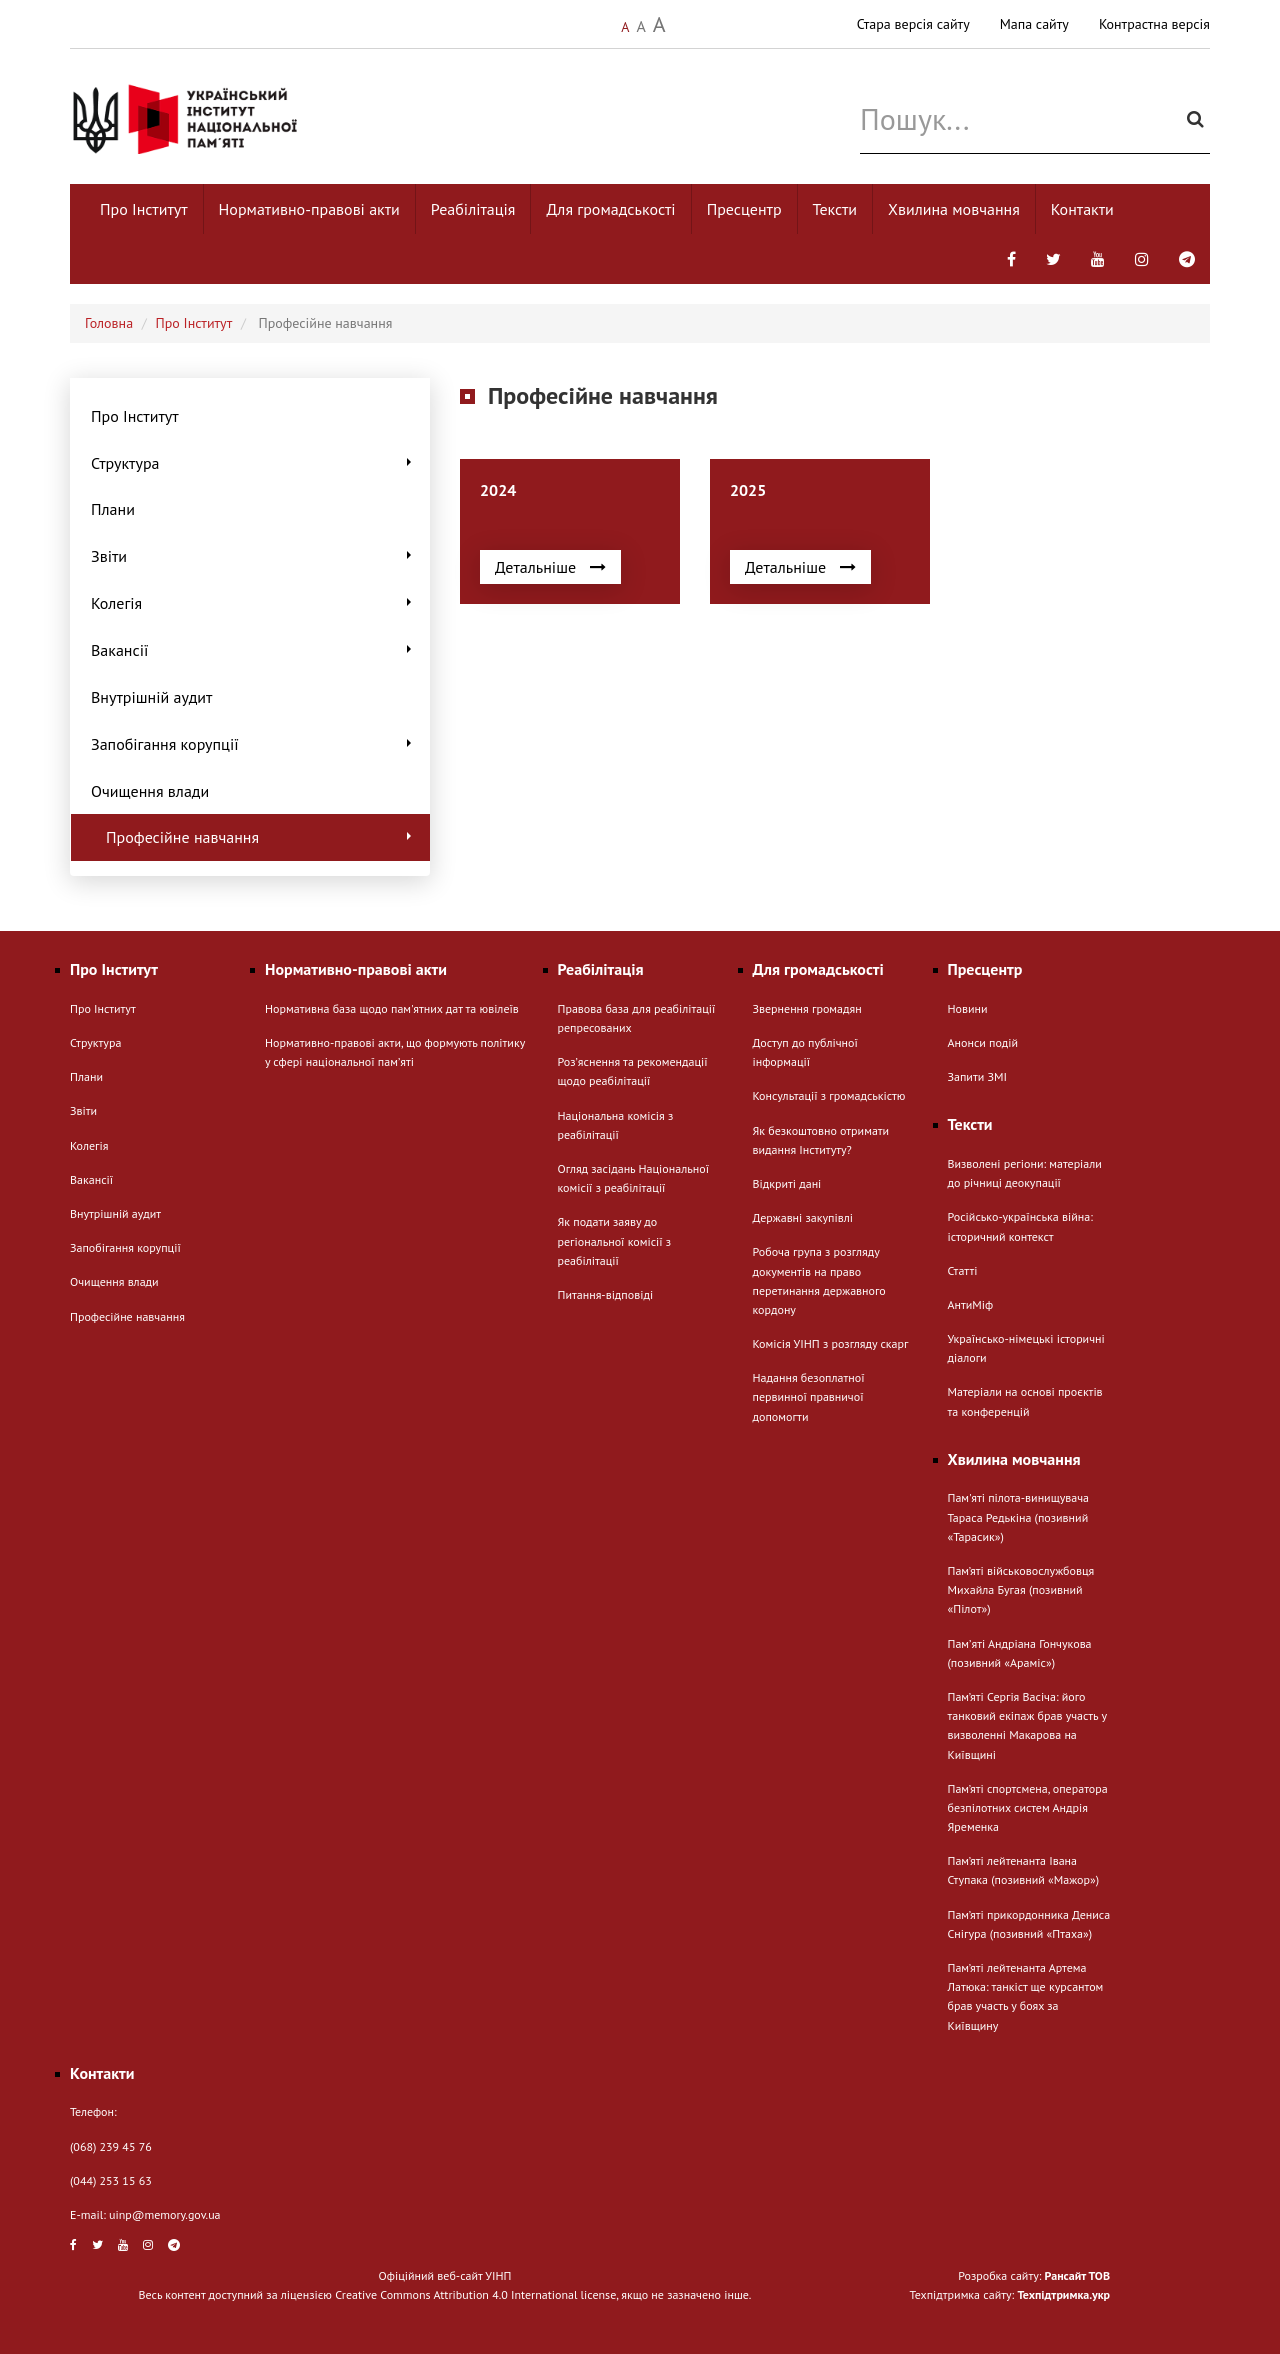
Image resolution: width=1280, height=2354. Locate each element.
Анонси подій (983, 1042)
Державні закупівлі (803, 1217)
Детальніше (550, 567)
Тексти (835, 209)
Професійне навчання (260, 837)
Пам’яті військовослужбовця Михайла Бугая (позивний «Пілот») (1021, 1589)
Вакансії (253, 650)
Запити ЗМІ (977, 1076)
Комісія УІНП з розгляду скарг (831, 1343)
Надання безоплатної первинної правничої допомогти (809, 1396)
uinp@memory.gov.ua (165, 2214)
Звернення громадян (807, 1008)
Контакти (1082, 209)
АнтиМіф (971, 1304)
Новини (968, 1008)
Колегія (253, 603)
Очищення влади (150, 791)
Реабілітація (473, 209)
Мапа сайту (1034, 24)
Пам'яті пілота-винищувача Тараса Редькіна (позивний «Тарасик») (1019, 1516)
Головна (109, 323)
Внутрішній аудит (151, 697)
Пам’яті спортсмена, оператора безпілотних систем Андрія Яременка (1028, 1807)
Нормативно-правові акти (309, 209)
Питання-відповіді (606, 1294)
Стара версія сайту (913, 24)
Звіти (253, 556)
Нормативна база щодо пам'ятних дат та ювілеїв (392, 1008)
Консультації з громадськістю (829, 1095)
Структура (253, 463)
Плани (113, 509)
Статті (963, 1270)
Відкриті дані (787, 1183)
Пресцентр (744, 209)
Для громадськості (610, 209)
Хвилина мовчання (954, 209)
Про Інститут (144, 209)
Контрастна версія (1154, 24)
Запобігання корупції (253, 744)
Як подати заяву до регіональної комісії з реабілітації (615, 1240)
